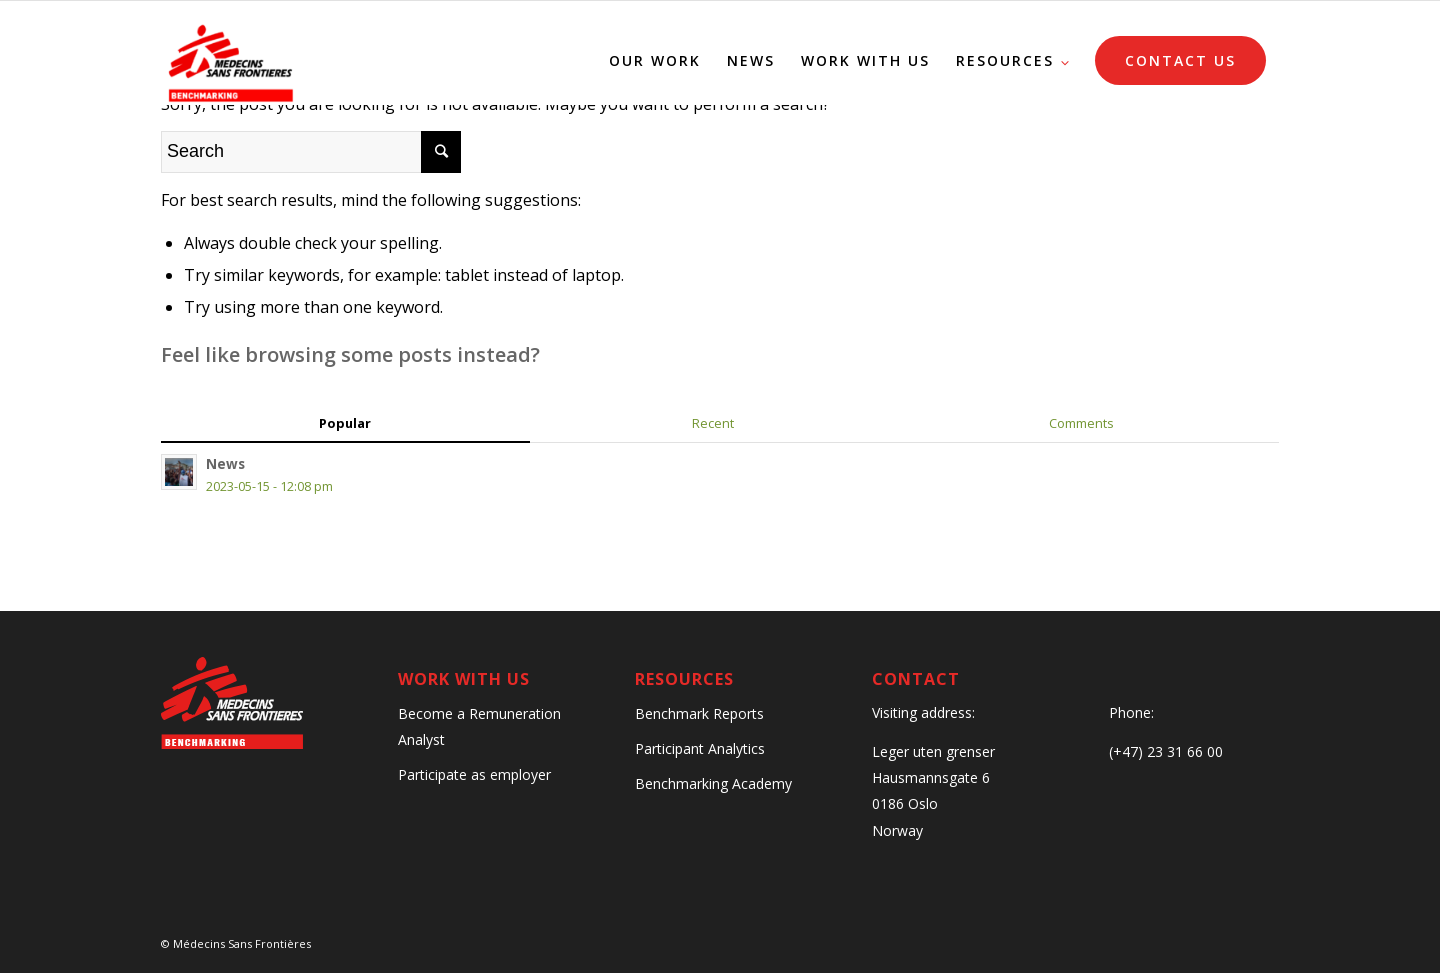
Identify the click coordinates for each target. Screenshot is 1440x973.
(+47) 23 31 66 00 (1166, 751)
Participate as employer (474, 774)
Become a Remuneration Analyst (479, 726)
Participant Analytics (700, 748)
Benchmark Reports (699, 713)
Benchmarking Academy (713, 783)
